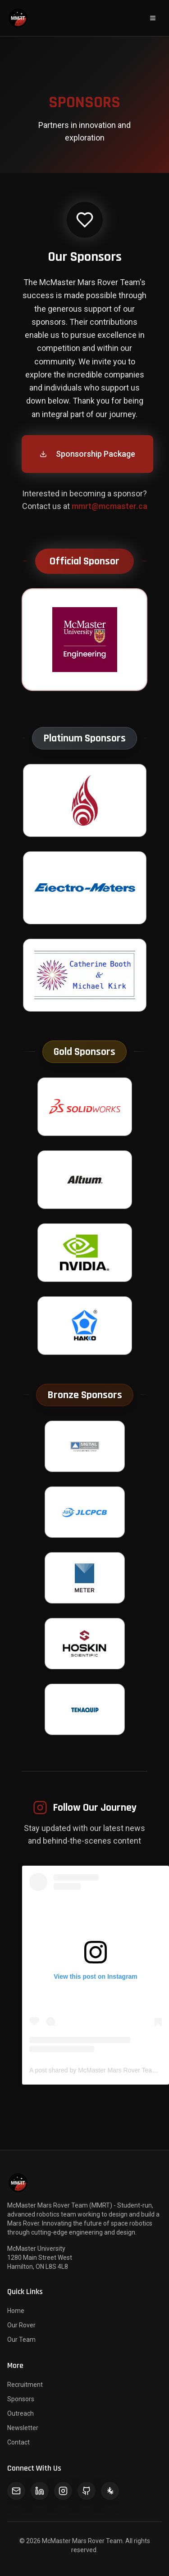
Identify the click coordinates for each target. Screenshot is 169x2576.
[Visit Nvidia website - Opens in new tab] (84, 1253)
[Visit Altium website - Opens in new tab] (84, 1180)
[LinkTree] (110, 2491)
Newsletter (22, 2427)
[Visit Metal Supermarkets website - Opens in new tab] (85, 1446)
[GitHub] (87, 2491)
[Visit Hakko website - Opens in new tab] (84, 1326)
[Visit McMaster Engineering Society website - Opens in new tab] (84, 800)
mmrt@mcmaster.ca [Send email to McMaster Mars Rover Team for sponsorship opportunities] (109, 506)
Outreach (20, 2413)
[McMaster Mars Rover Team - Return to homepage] (18, 18)
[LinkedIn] (40, 2491)
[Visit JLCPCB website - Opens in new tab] (85, 1512)
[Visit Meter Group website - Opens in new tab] (85, 1578)
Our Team (21, 2339)
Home (15, 2310)
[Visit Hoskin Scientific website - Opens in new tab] (85, 1644)
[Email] (16, 2491)
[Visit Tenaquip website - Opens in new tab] (85, 1710)
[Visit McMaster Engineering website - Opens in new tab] (84, 640)
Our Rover (21, 2325)
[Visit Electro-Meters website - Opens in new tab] (84, 888)
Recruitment (25, 2384)
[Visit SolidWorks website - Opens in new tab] (84, 1107)
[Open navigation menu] (153, 18)
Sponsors (20, 2399)
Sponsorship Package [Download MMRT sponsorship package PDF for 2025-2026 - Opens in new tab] (87, 454)
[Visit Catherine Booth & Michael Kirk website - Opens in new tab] (84, 975)
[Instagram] (63, 2491)
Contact (18, 2442)
